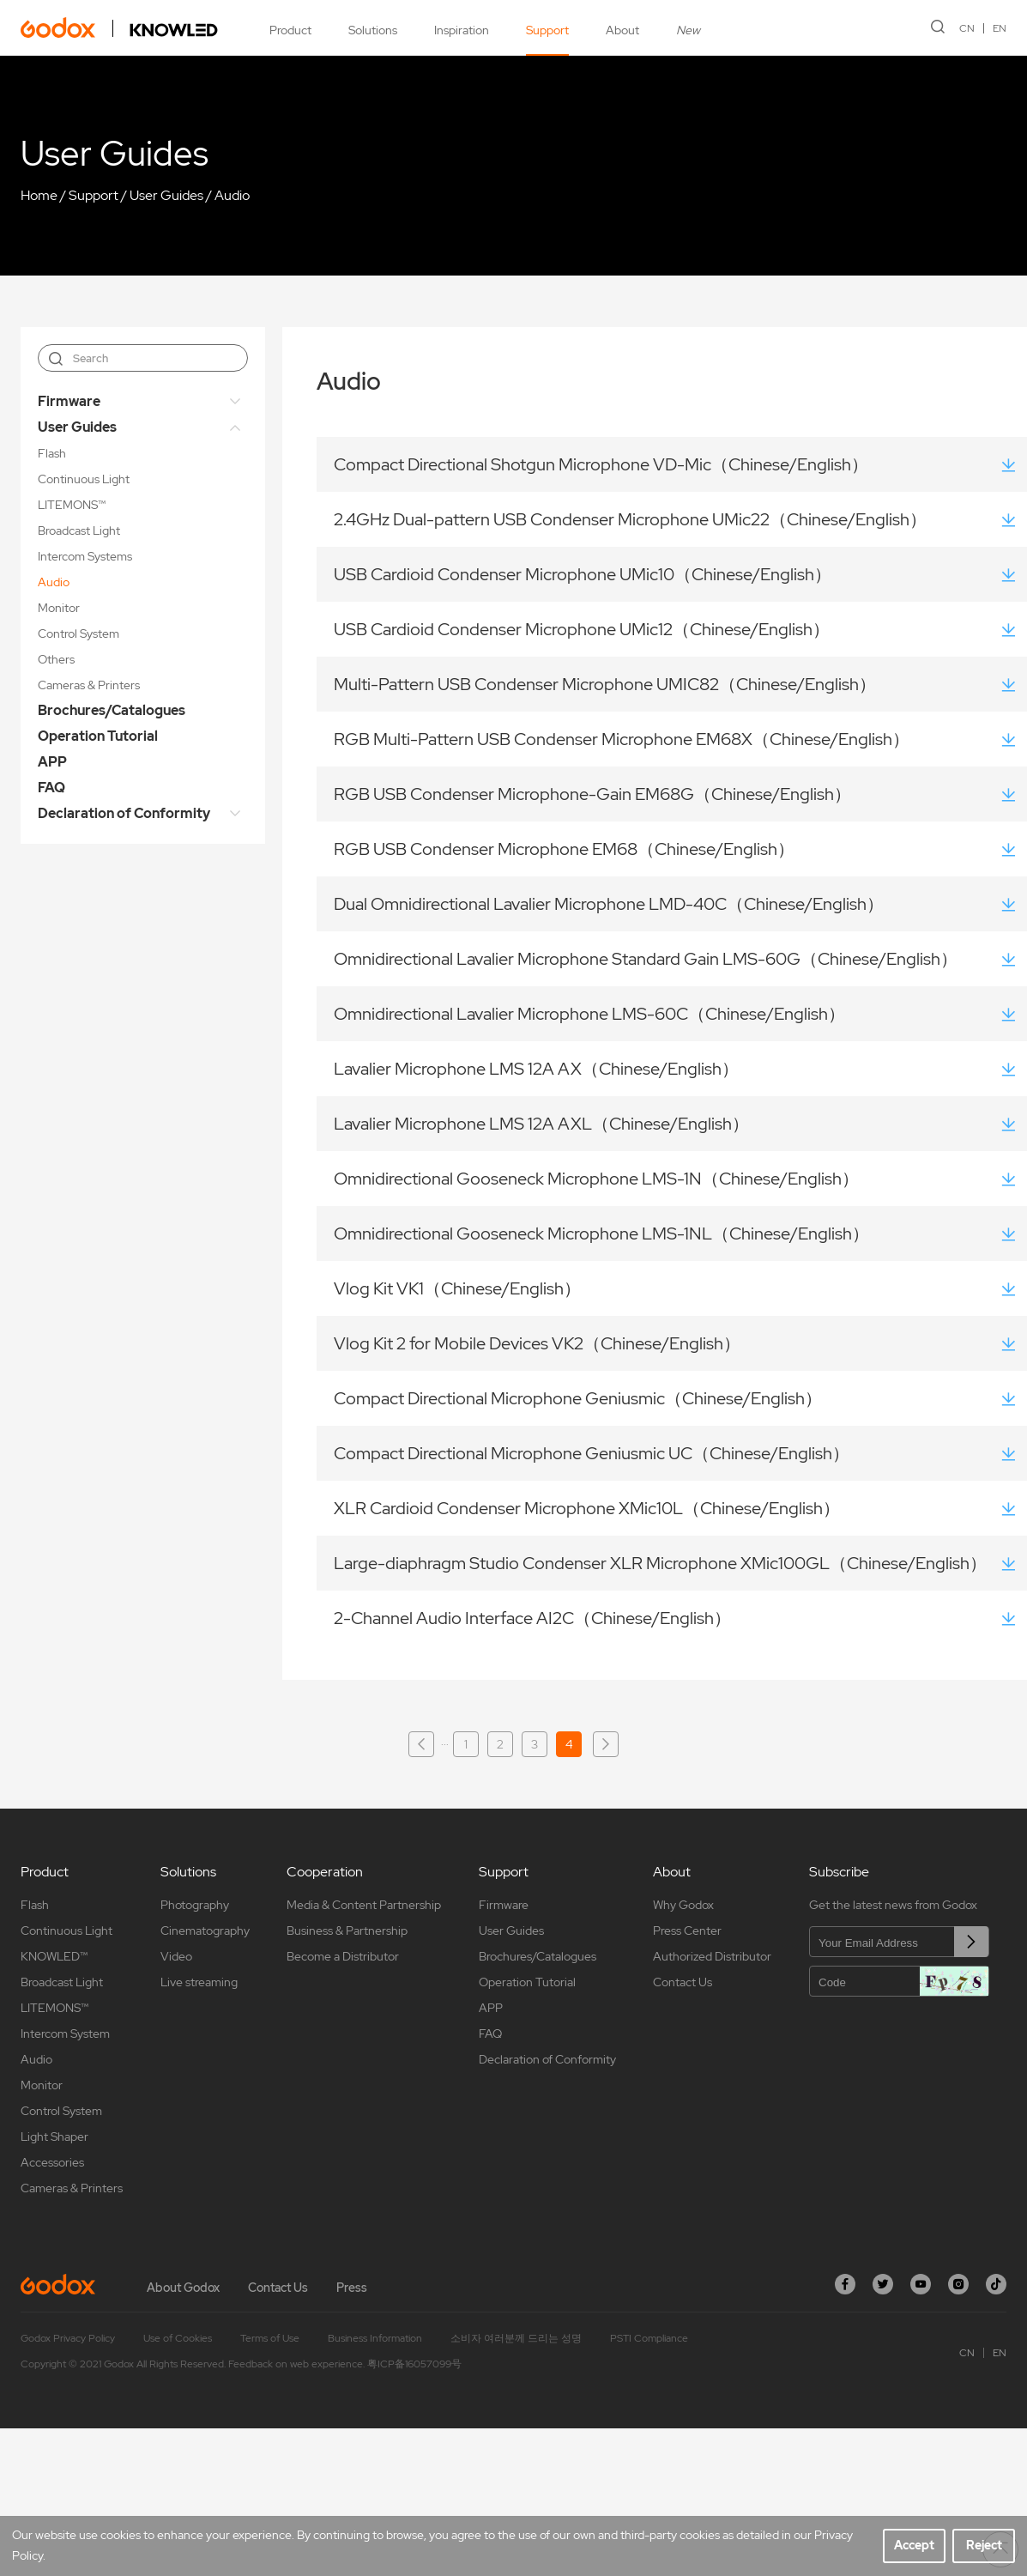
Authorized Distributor (712, 1956)
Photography (194, 1904)
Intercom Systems (85, 556)
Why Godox (683, 1904)
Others (56, 659)
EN (999, 28)
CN (967, 28)
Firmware (69, 401)
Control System (78, 633)
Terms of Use (269, 2338)
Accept (914, 2545)
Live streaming (199, 1982)
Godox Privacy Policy (68, 2338)
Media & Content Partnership (364, 1904)
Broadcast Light (79, 530)
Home (39, 195)
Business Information (375, 2338)
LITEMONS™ (72, 504)
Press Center (687, 1930)
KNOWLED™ (54, 1956)
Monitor (59, 607)
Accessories (52, 2162)
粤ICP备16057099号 (414, 2364)
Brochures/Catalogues (111, 710)
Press (351, 2287)
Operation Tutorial (98, 736)
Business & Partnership (347, 1930)
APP (52, 762)
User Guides (166, 195)
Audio (232, 195)
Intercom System (65, 2033)
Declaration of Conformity (124, 813)
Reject (984, 2545)
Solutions (372, 30)
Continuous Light (84, 479)
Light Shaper (54, 2136)
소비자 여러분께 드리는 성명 (516, 2338)
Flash (52, 453)
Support (547, 30)
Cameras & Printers (89, 685)
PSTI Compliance (649, 2338)
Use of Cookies (177, 2338)
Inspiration (461, 30)
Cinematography (205, 1930)
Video (176, 1956)
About (622, 30)
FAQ (51, 788)
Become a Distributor (343, 1956)
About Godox (183, 2287)
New (688, 30)
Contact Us (682, 1982)
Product (290, 30)
